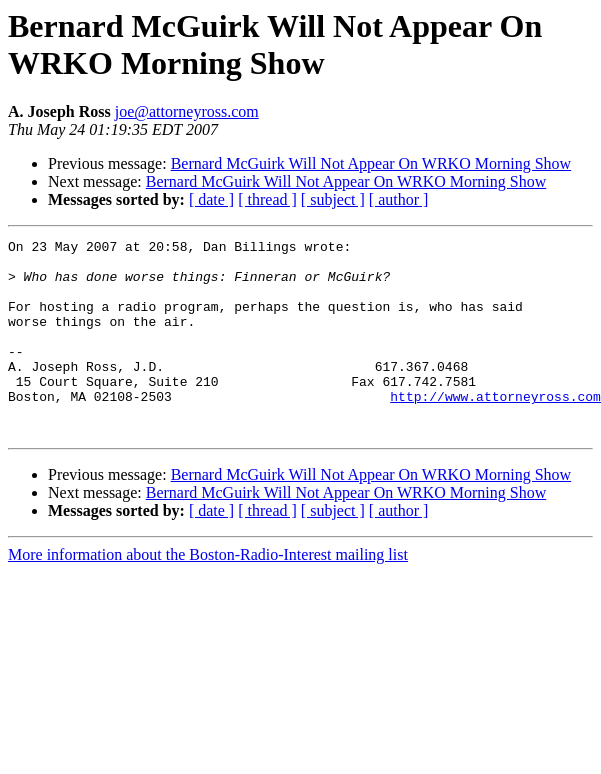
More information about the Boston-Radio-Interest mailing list (208, 593)
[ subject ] (333, 199)
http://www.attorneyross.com (495, 429)
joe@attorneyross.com (187, 111)
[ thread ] (267, 199)
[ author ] (399, 199)
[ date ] (211, 199)
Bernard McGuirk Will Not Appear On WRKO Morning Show (371, 163)
